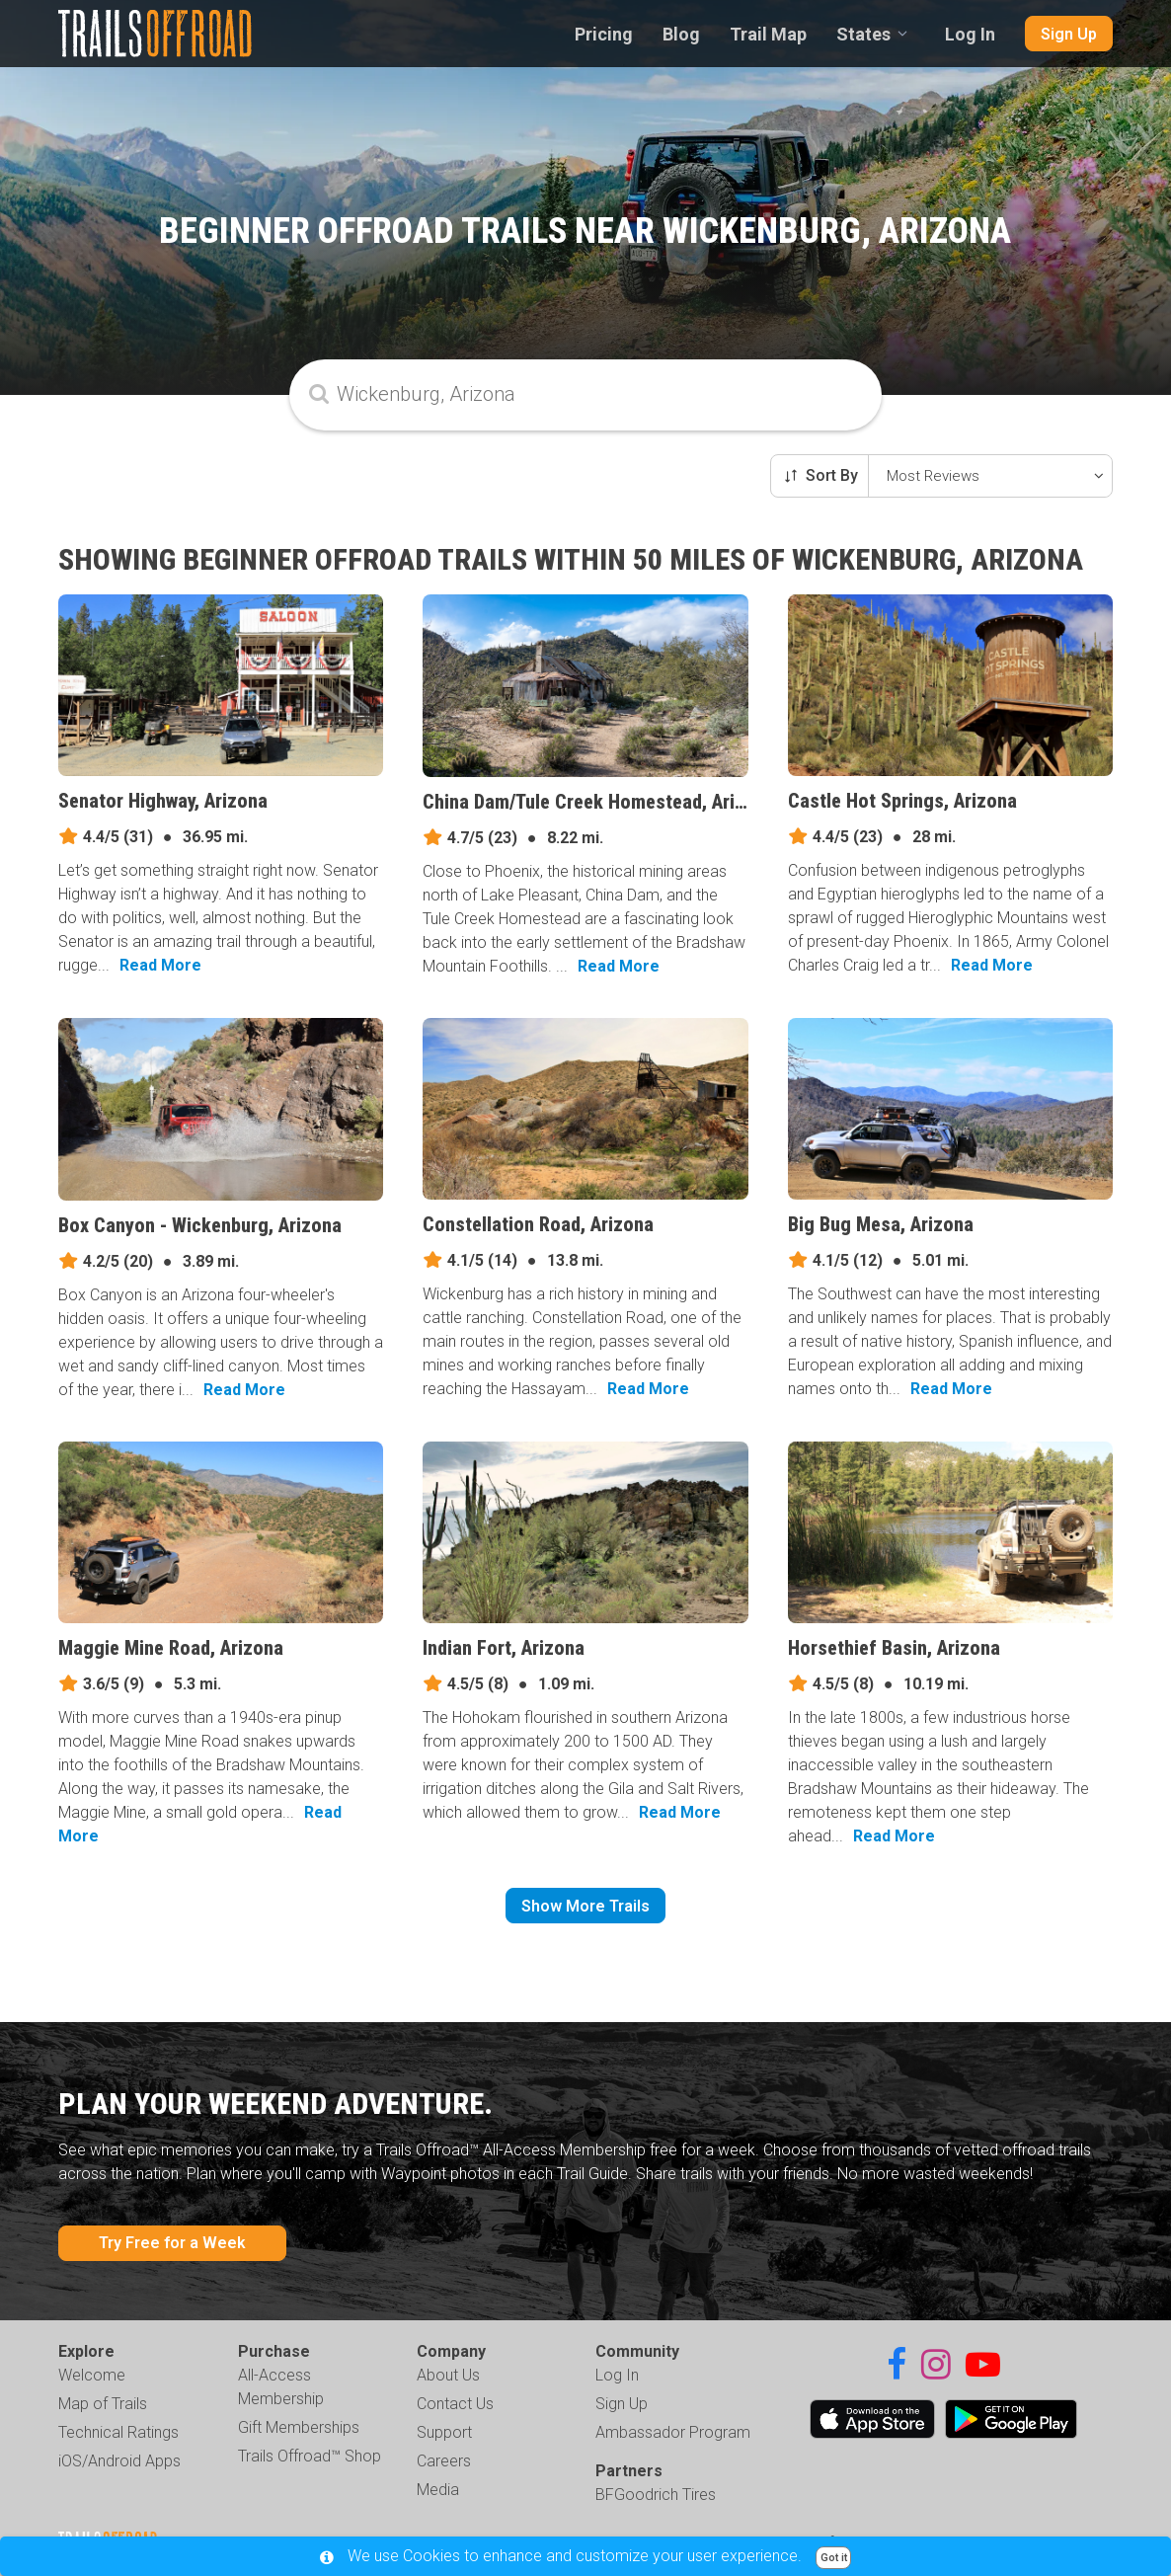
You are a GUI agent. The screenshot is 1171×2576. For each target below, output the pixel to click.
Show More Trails (585, 1906)
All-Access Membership (281, 2387)
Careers (444, 2461)
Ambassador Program (672, 2432)
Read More (160, 965)
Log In (970, 34)
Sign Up (1069, 34)
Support (444, 2432)
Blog (681, 34)
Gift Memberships (298, 2427)
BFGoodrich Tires (655, 2494)
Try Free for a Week (172, 2242)
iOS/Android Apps (119, 2461)
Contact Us (455, 2403)
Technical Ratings (118, 2432)
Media (438, 2489)
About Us (448, 2375)
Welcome (91, 2375)
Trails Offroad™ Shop (309, 2456)
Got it (833, 2557)
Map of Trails (102, 2403)
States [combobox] (863, 34)
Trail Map (768, 34)
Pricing (604, 34)
